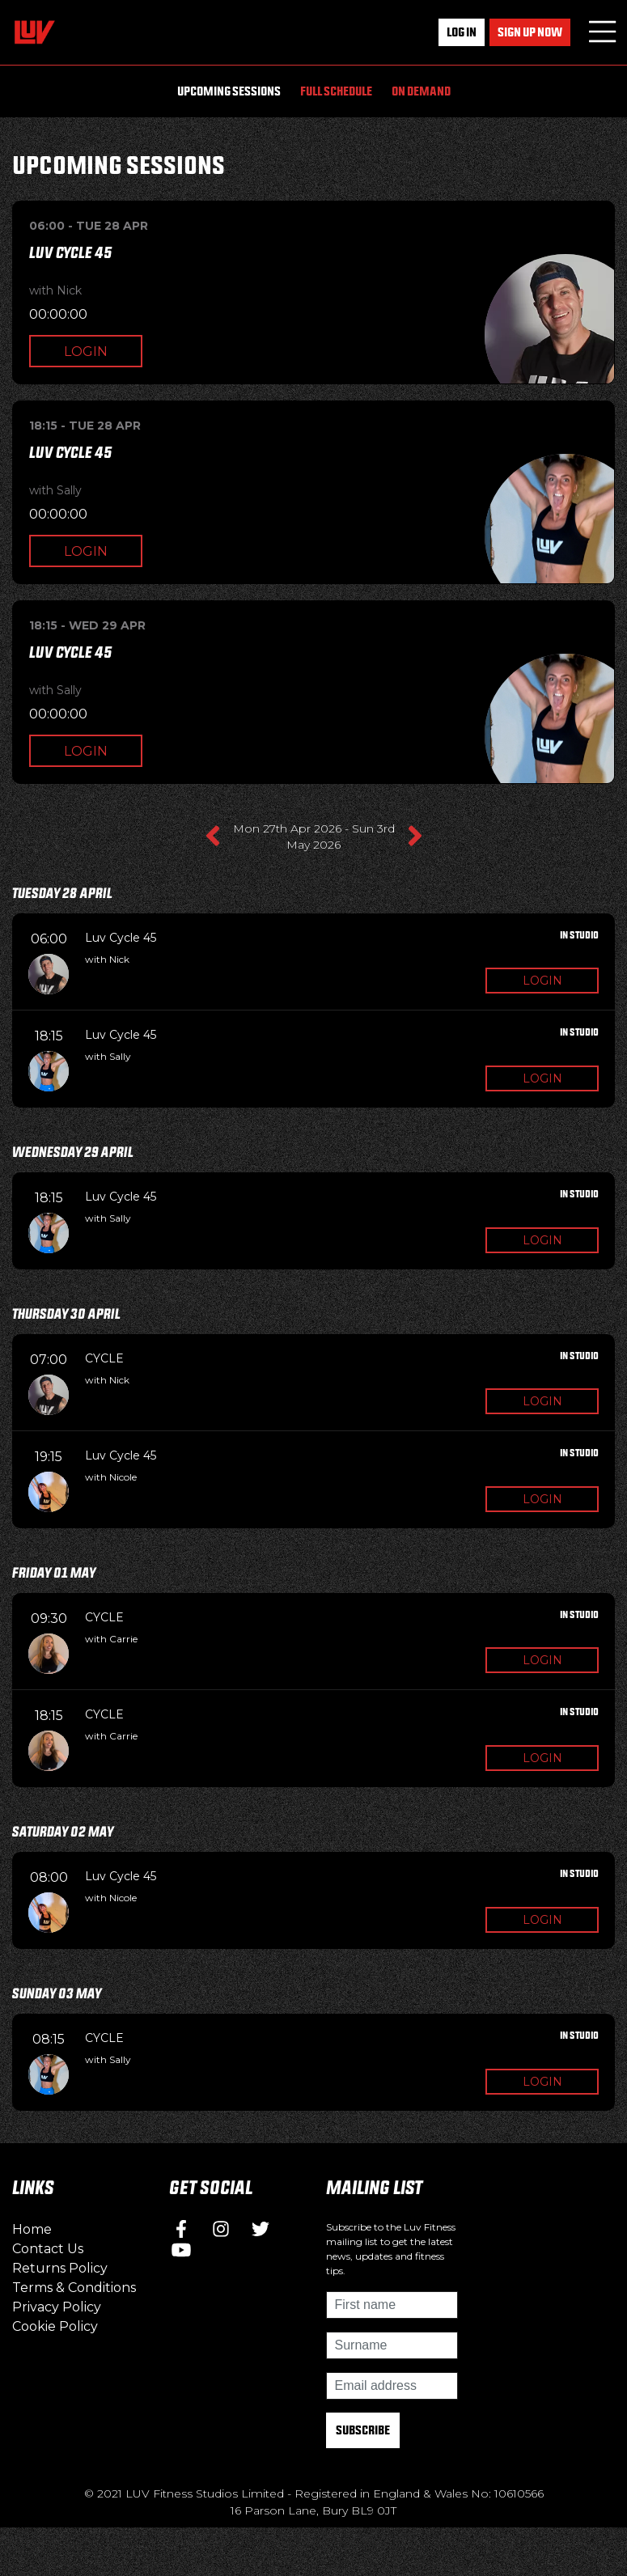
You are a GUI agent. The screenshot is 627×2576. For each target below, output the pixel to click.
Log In (462, 32)
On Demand (421, 91)
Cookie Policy (55, 2326)
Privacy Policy (56, 2307)
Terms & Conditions (74, 2287)
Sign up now (530, 32)
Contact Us (47, 2248)
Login (86, 351)
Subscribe (363, 2430)
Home (32, 2229)
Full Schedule (336, 91)
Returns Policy (60, 2268)
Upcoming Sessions (229, 91)
